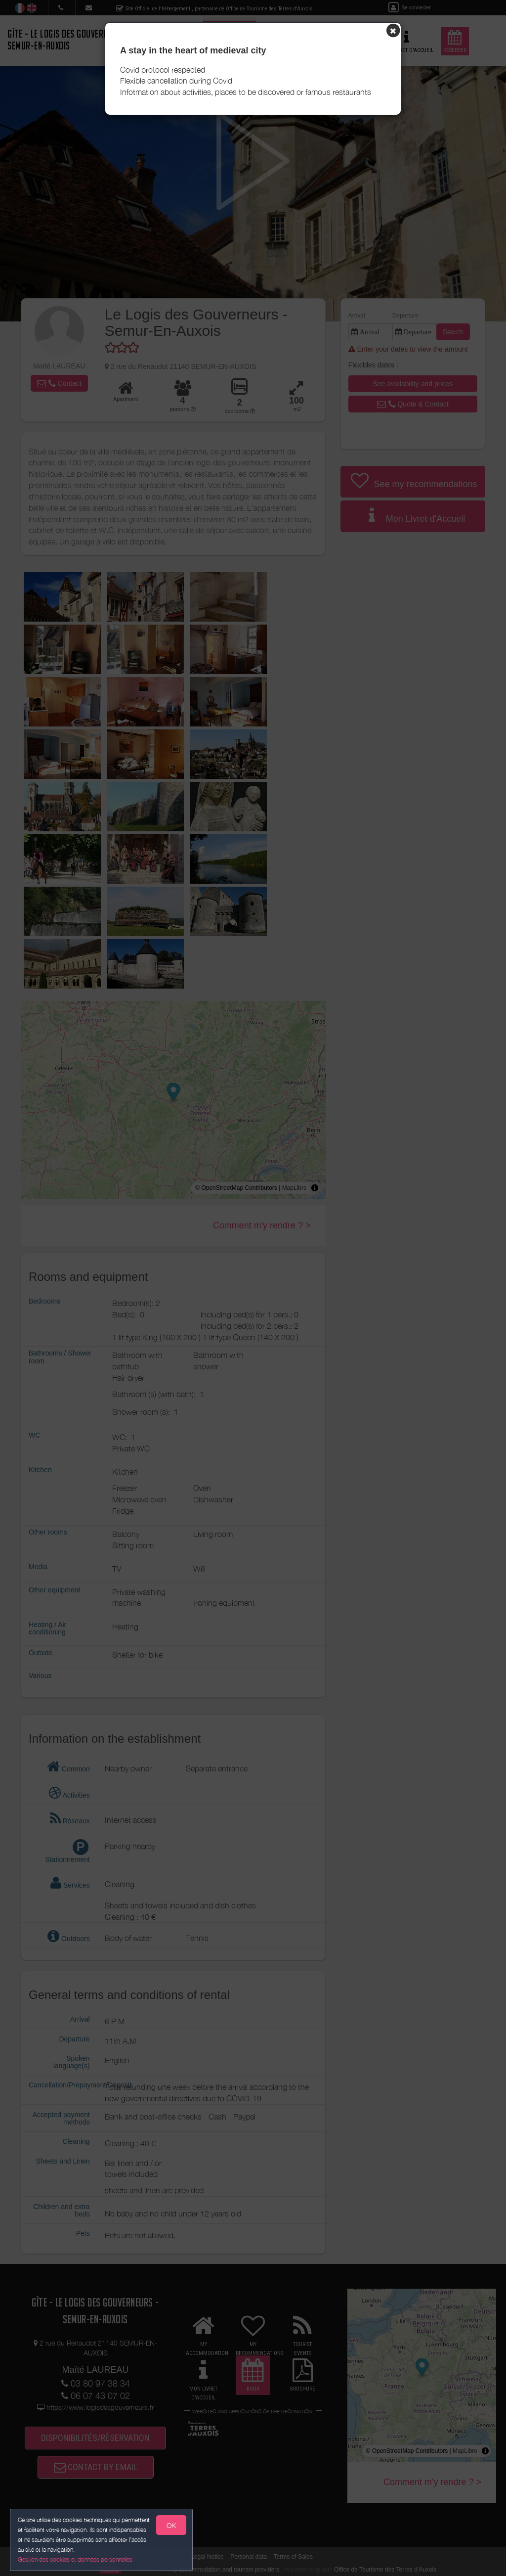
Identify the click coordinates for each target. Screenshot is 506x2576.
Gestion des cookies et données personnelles (75, 2559)
